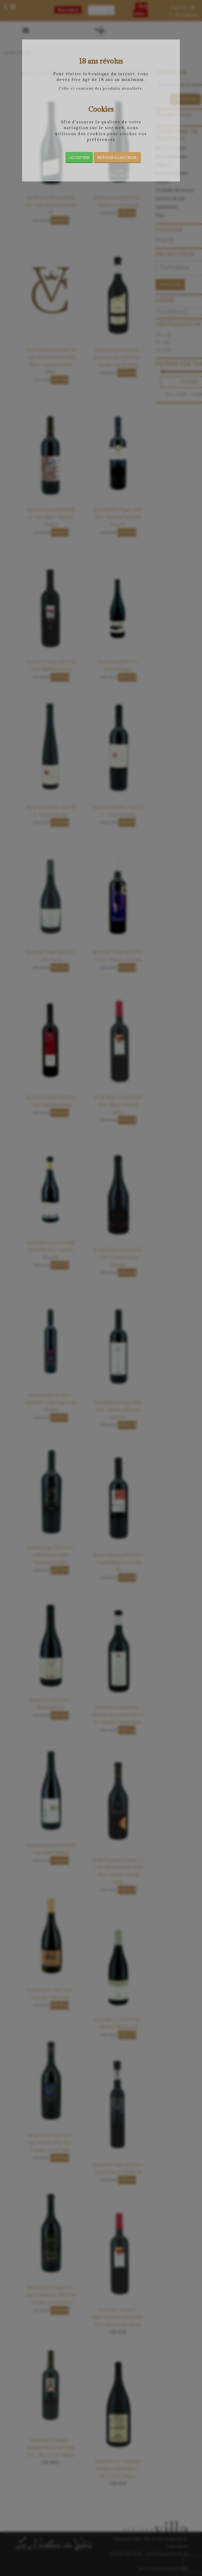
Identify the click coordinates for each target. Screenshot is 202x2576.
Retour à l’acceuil (117, 157)
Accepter (79, 157)
